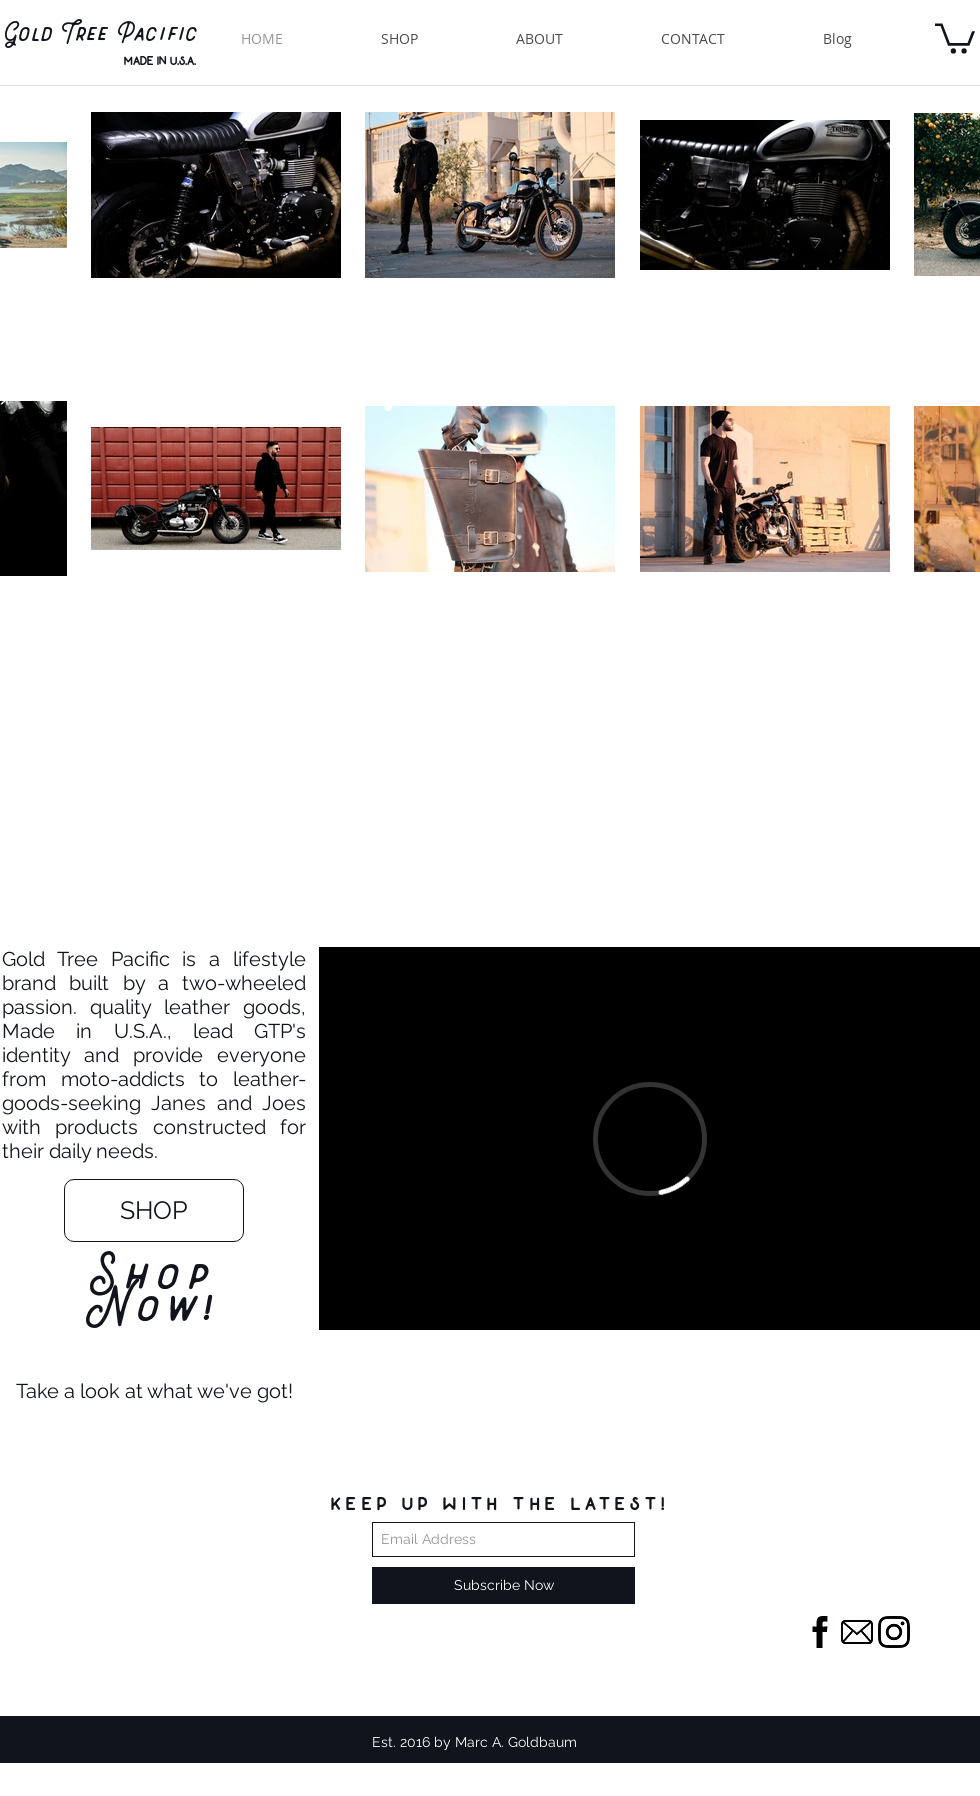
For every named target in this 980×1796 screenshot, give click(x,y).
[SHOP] (154, 1210)
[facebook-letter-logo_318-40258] (820, 1632)
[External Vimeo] (649, 1138)
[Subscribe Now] (503, 1585)
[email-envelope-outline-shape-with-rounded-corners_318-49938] (857, 1632)
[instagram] (894, 1632)
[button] (955, 37)
